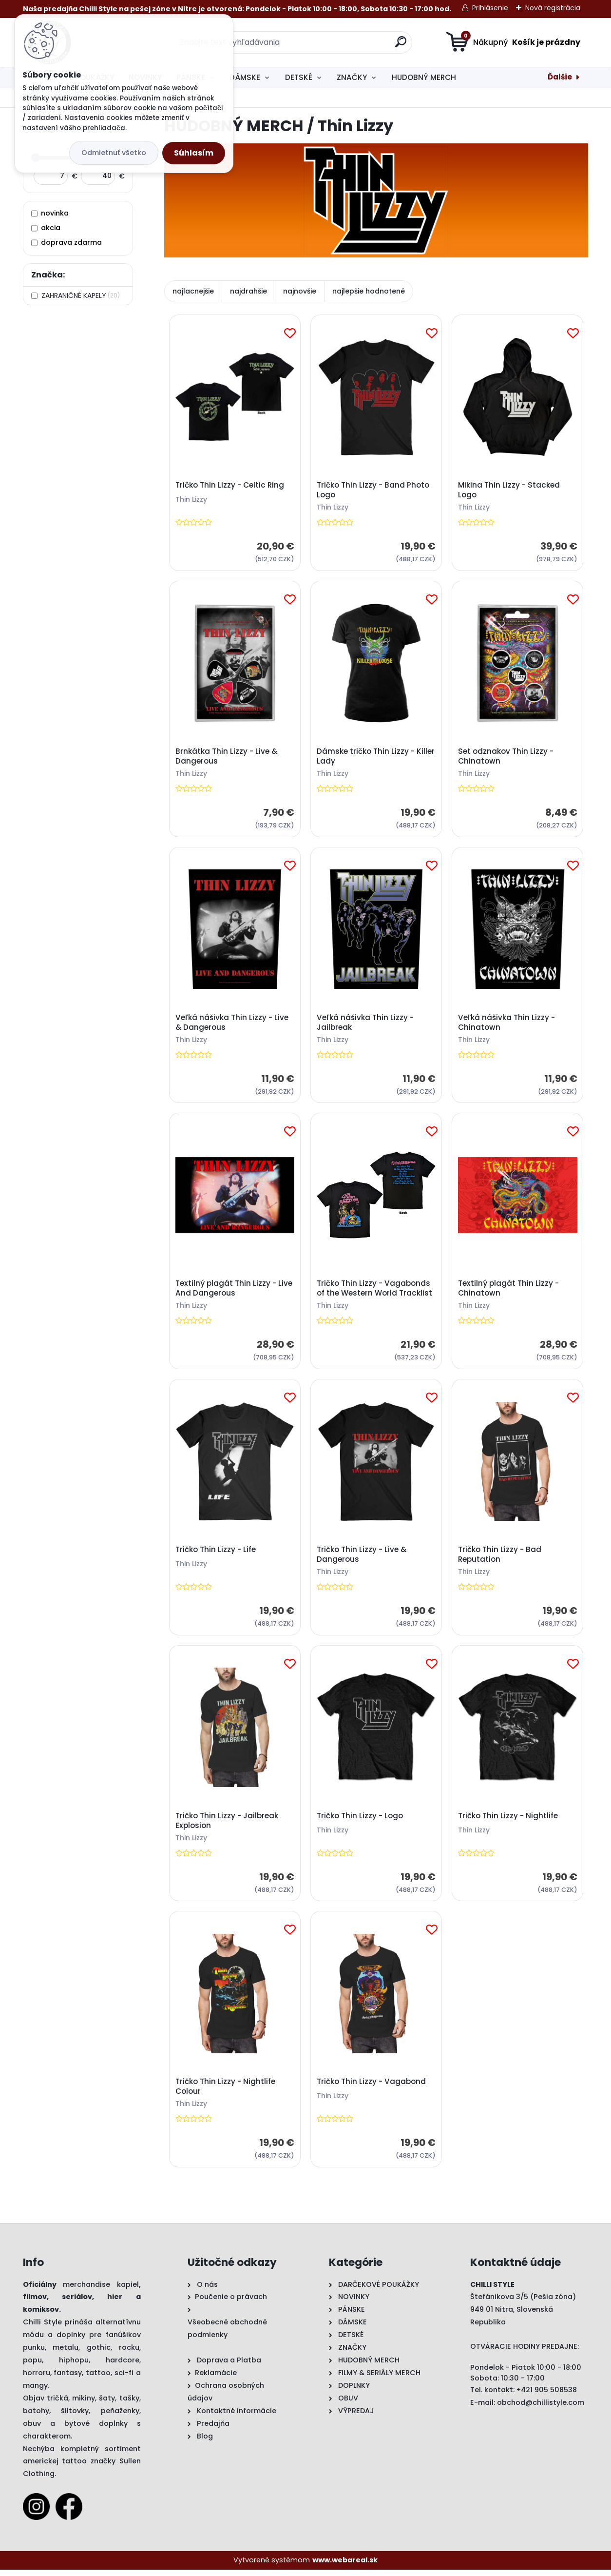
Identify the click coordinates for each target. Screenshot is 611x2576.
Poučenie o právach (231, 2303)
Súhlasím (193, 152)
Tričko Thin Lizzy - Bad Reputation (500, 1559)
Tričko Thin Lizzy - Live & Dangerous (362, 1559)
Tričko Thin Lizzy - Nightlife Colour (226, 2093)
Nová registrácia (552, 8)
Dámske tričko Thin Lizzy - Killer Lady (376, 757)
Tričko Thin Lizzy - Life (216, 1554)
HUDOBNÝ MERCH (424, 77)
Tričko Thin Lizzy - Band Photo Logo (373, 490)
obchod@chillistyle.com (540, 2409)
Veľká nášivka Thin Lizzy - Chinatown (506, 1024)
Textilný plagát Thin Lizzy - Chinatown (508, 1291)
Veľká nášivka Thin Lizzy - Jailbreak (365, 1024)
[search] (400, 45)
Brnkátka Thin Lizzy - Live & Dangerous (227, 757)
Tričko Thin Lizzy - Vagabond (371, 2088)
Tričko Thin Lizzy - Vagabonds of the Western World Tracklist (375, 1291)
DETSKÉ (298, 77)
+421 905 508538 (546, 2396)
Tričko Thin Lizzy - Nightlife (508, 1821)
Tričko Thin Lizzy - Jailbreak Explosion (227, 1825)
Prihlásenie (490, 8)
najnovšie (299, 291)
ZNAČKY (352, 77)
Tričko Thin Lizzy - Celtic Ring (230, 486)
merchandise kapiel (101, 2291)
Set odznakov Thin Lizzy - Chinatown (506, 757)
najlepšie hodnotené (368, 291)
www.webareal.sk (345, 2567)
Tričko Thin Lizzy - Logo (360, 1821)
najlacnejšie (193, 291)
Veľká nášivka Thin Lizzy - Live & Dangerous (232, 1024)
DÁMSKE (244, 77)
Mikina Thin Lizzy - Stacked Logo (509, 490)
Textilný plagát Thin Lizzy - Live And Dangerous (234, 1291)
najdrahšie (248, 291)
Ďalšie (560, 77)
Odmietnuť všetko (113, 152)
